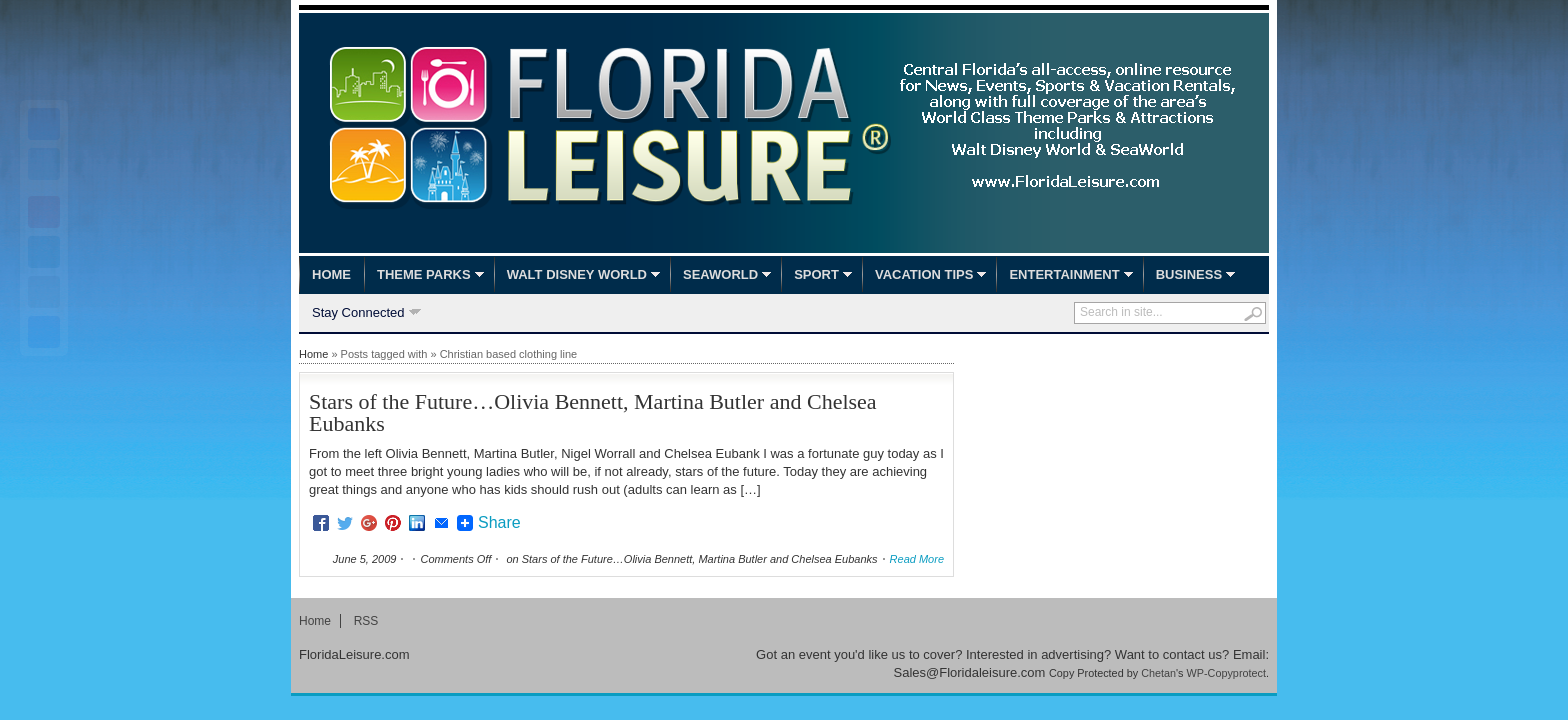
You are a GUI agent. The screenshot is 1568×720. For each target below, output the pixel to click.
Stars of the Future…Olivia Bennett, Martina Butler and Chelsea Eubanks (593, 412)
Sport (816, 274)
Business (1189, 274)
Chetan (1158, 673)
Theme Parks (424, 274)
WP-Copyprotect (1226, 673)
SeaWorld (720, 274)
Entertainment (1064, 274)
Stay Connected (358, 314)
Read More (917, 559)
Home (331, 274)
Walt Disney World (577, 274)
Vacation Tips (924, 274)
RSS (366, 621)
